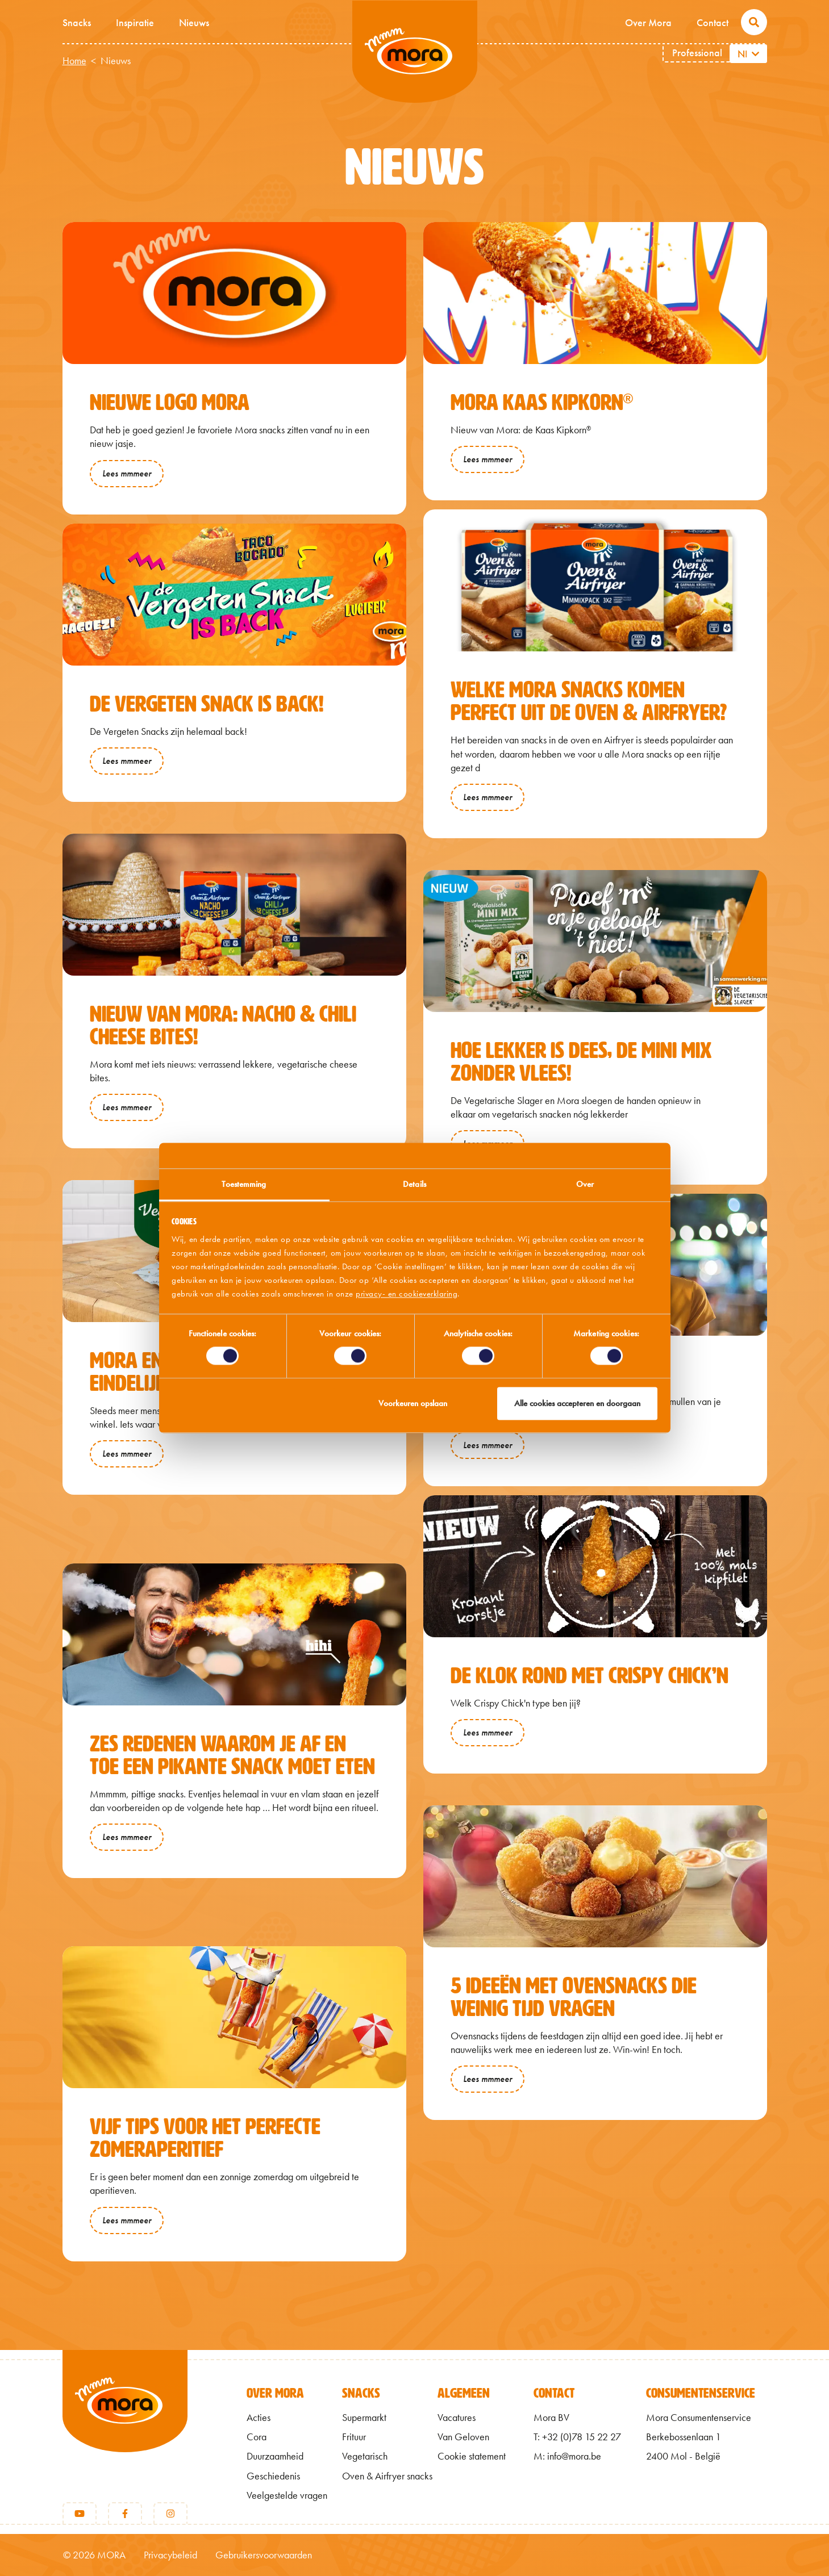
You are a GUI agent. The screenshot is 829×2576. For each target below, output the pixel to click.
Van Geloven (463, 2437)
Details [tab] (414, 1184)
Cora (256, 2437)
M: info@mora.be (567, 2456)
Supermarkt (364, 2417)
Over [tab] (585, 1184)
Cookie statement (472, 2456)
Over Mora (648, 22)
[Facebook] (125, 2513)
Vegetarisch (365, 2456)
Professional (697, 52)
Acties (258, 2417)
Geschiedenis (273, 2476)
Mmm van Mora (414, 52)
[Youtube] (79, 2513)
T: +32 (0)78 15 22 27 (577, 2437)
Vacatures (457, 2417)
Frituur (354, 2437)
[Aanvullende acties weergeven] (756, 53)
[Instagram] (170, 2513)
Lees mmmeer (126, 473)
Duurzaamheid (275, 2456)
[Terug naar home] (125, 2419)
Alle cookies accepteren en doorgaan (577, 1403)
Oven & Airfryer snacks (387, 2476)
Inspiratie (135, 22)
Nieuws (194, 22)
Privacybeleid (170, 2555)
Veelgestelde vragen (287, 2495)
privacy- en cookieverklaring (406, 1293)
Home (74, 61)
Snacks (77, 22)
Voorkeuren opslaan (412, 1403)
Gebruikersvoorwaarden (263, 2555)
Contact (712, 22)
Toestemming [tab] (244, 1184)
